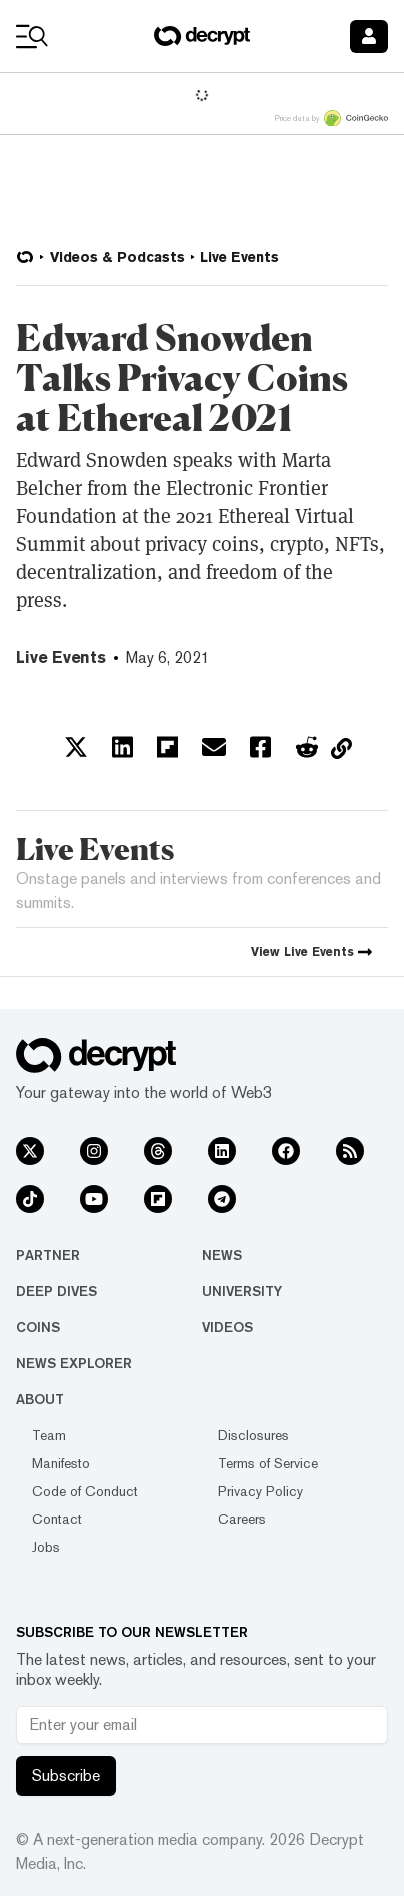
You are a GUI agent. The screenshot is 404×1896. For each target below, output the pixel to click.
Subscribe (66, 1775)
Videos (227, 1327)
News (222, 1255)
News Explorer (74, 1363)
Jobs (46, 1547)
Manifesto (61, 1463)
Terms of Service (268, 1463)
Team (49, 1435)
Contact (57, 1519)
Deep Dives (56, 1291)
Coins (38, 1327)
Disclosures (253, 1435)
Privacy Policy (260, 1491)
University (242, 1291)
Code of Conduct (85, 1491)
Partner (48, 1255)
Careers (242, 1519)
